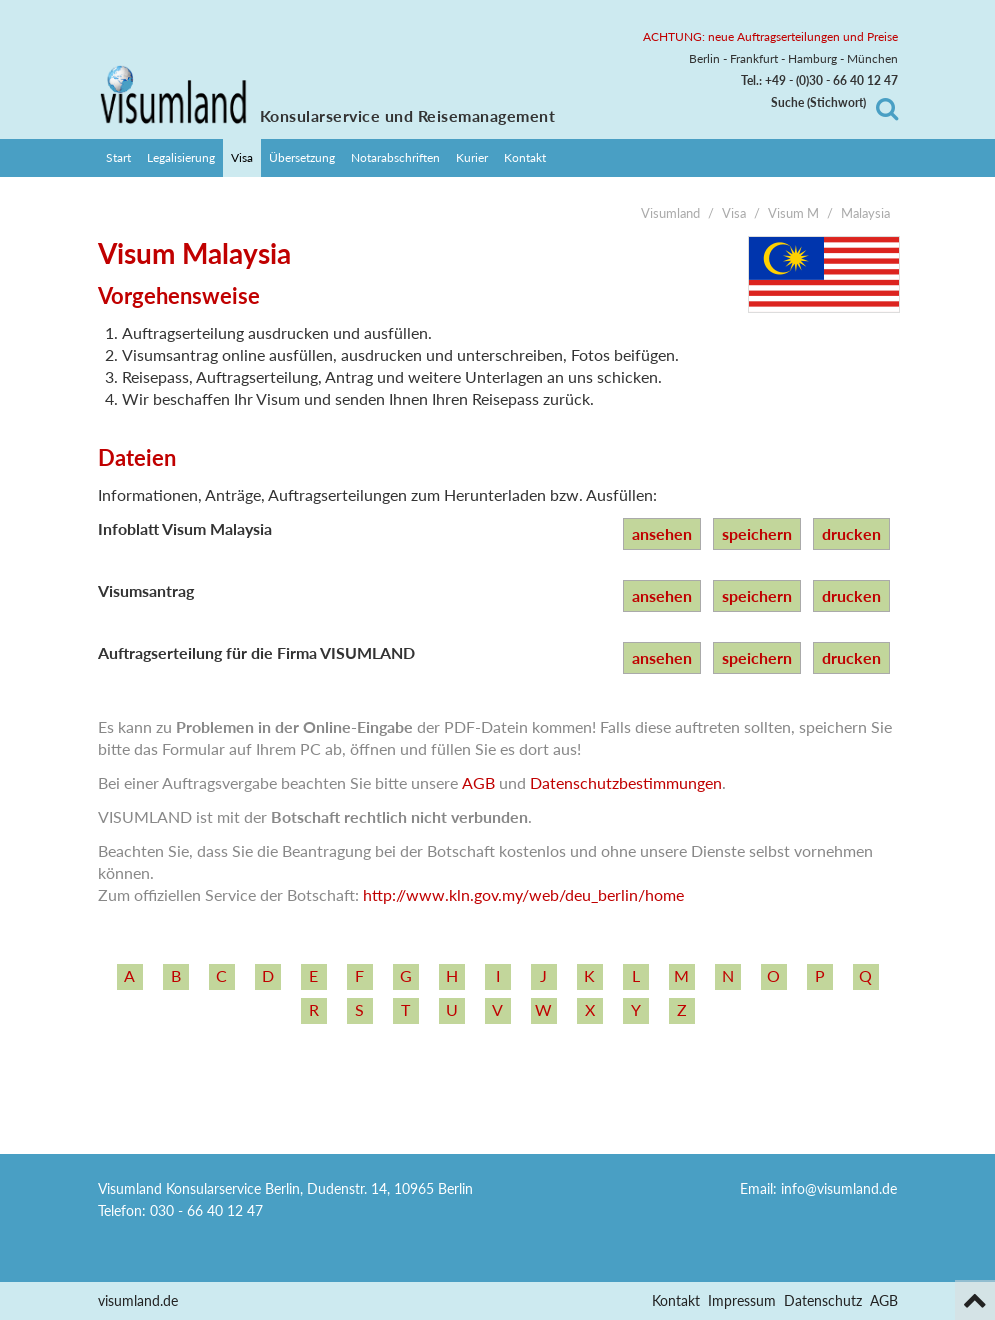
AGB (478, 782)
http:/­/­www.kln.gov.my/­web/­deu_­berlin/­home (523, 894)
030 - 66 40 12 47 (206, 1210)
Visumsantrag (146, 590)
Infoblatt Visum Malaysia (185, 528)
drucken (851, 533)
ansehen (662, 533)
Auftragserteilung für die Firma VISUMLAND (256, 652)
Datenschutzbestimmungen (626, 782)
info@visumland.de (839, 1188)
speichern (757, 533)
